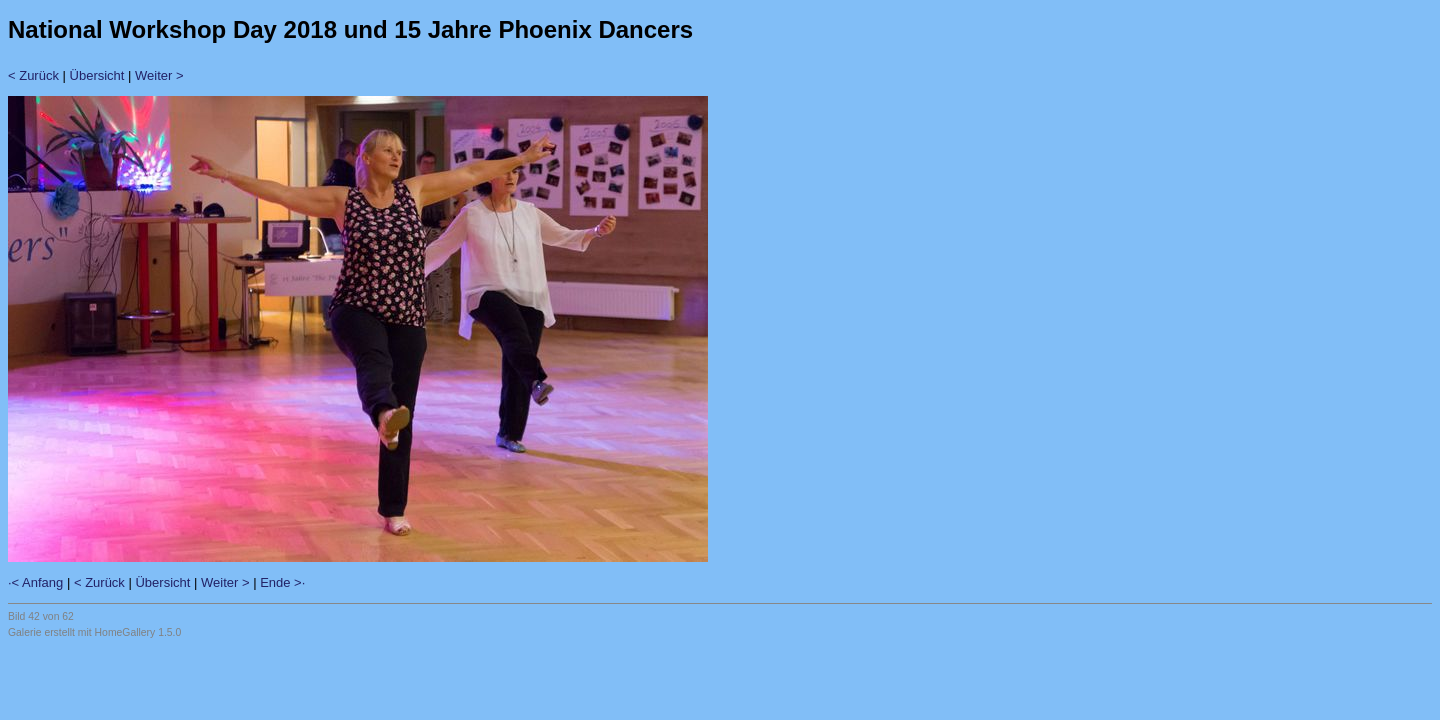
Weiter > (159, 75)
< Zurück (33, 75)
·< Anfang (35, 582)
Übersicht (97, 75)
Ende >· (282, 582)
